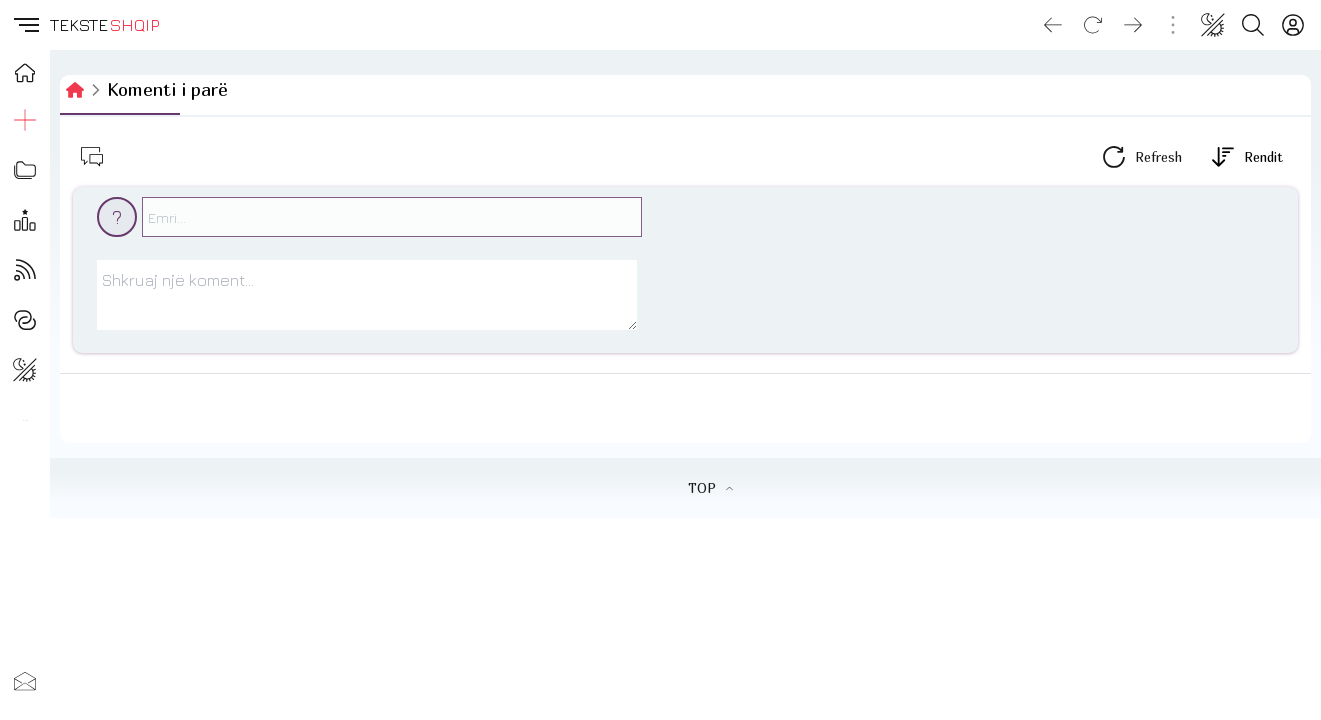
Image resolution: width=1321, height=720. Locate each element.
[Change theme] (1213, 25)
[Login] (1293, 25)
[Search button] (1253, 25)
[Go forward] (1133, 25)
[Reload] (1093, 25)
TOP (710, 488)
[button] (25, 25)
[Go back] (1053, 25)
